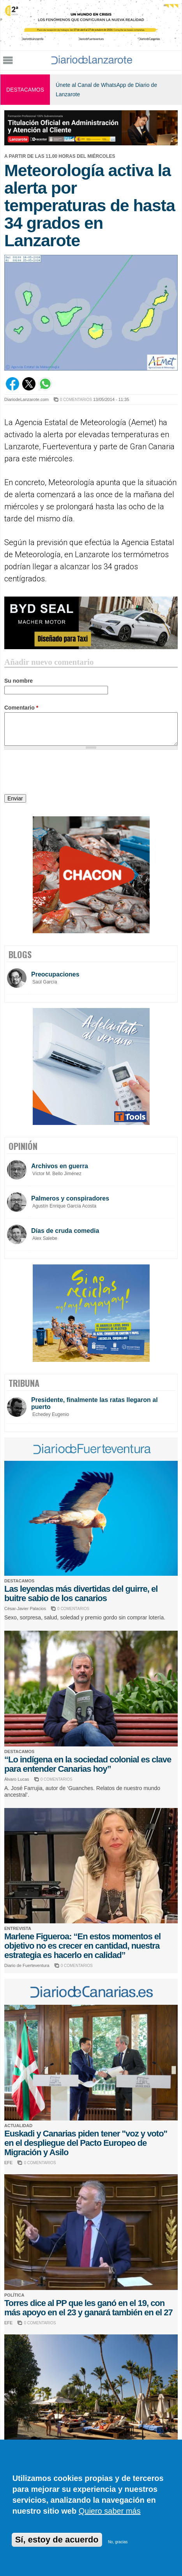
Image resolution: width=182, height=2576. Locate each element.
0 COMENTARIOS (76, 399)
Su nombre (18, 681)
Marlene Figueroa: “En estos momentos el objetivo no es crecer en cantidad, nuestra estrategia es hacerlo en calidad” (82, 1946)
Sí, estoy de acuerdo (57, 2539)
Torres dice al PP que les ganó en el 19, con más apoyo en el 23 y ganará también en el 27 (88, 2307)
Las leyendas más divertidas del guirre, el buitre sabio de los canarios (80, 1593)
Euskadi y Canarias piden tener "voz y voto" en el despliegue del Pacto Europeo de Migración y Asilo (85, 2143)
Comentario (21, 707)
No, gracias (118, 2542)
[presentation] (63, 773)
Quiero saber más (110, 2511)
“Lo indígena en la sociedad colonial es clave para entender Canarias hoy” (87, 1764)
